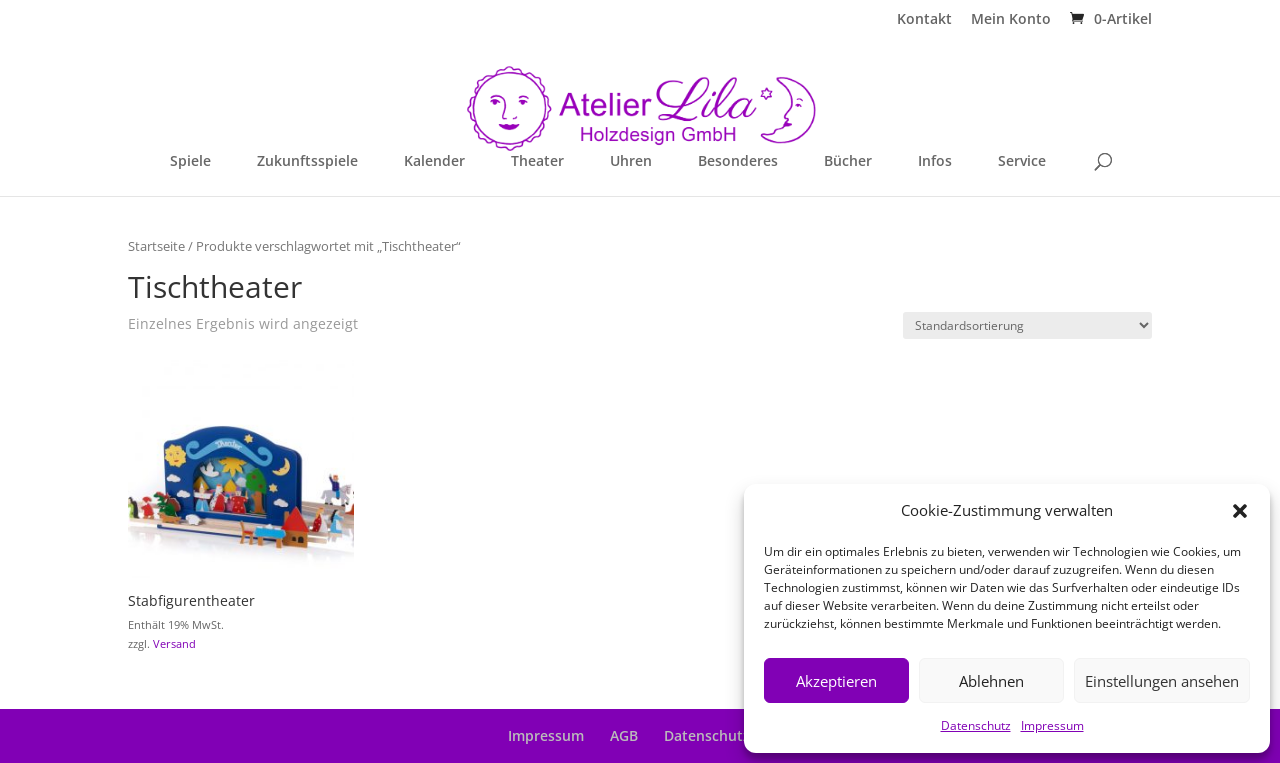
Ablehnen (991, 681)
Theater (537, 162)
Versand (174, 643)
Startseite (156, 246)
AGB (624, 735)
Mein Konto (1011, 20)
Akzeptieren (836, 681)
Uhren (631, 162)
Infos (935, 162)
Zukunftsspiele (307, 162)
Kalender (434, 162)
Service (1022, 162)
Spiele (190, 162)
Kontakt (924, 20)
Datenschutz (976, 725)
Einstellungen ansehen (1162, 681)
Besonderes (738, 162)
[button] (1240, 511)
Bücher (848, 162)
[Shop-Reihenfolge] (1027, 325)
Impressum (1052, 725)
